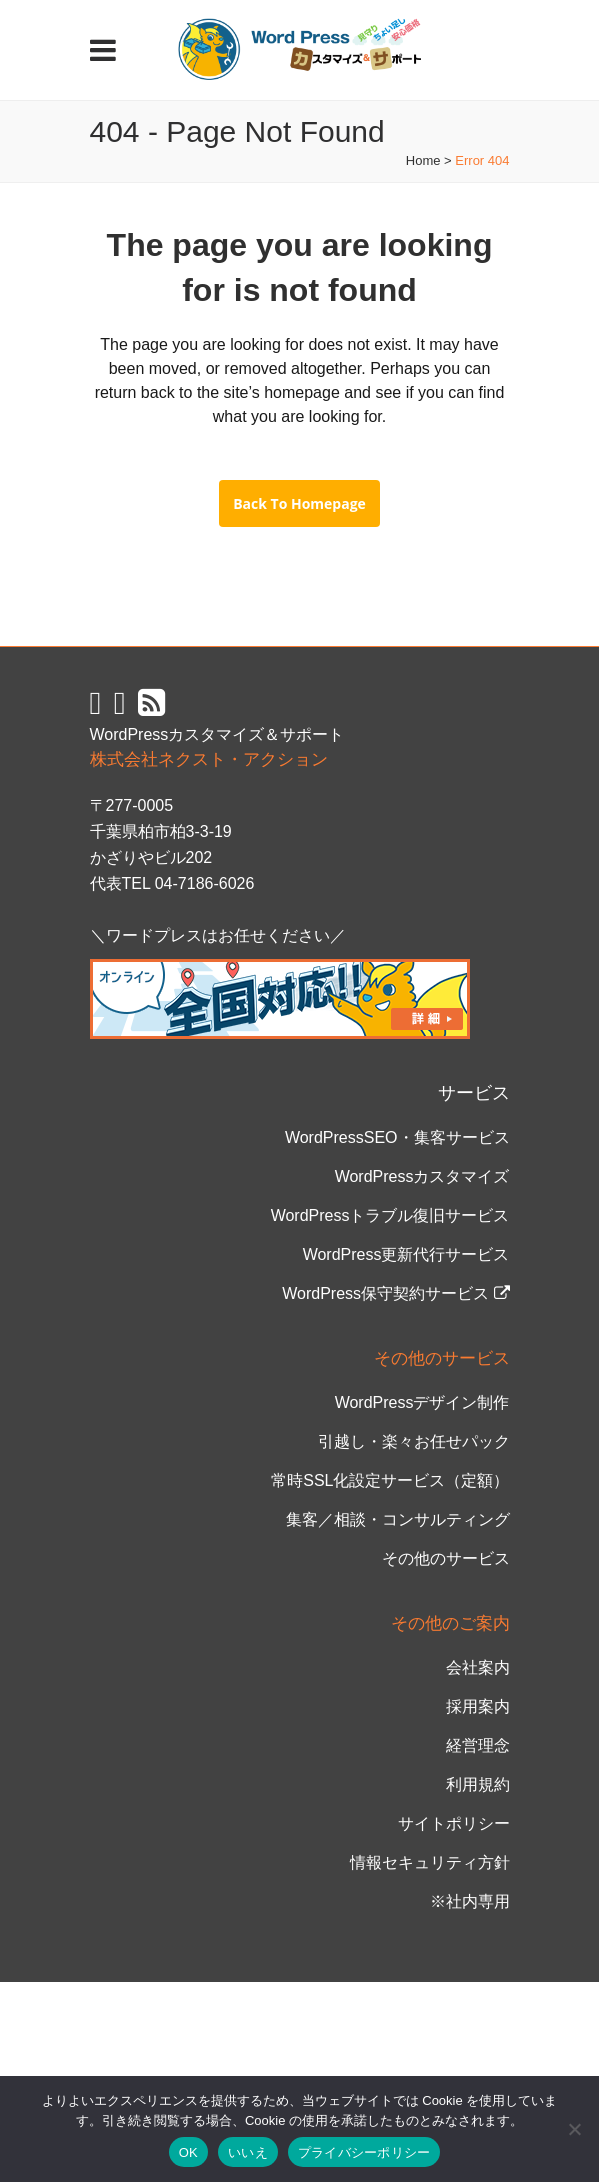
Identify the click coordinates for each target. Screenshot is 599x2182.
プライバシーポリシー (364, 2152)
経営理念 (478, 1745)
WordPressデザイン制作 (422, 1402)
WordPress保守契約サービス (395, 1293)
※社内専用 (470, 1901)
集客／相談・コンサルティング (398, 1519)
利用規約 (478, 1784)
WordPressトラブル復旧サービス (390, 1215)
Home (423, 160)
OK (188, 2152)
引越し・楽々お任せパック (414, 1441)
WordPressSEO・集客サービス (397, 1137)
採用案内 (478, 1706)
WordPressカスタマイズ (422, 1176)
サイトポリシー (454, 1823)
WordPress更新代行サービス (406, 1254)
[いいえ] (574, 2129)
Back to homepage (299, 503)
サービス (474, 1093)
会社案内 (478, 1667)
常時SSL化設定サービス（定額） (390, 1480)
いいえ (248, 2152)
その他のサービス (446, 1558)
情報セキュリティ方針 (430, 1862)
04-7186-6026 (205, 883)
